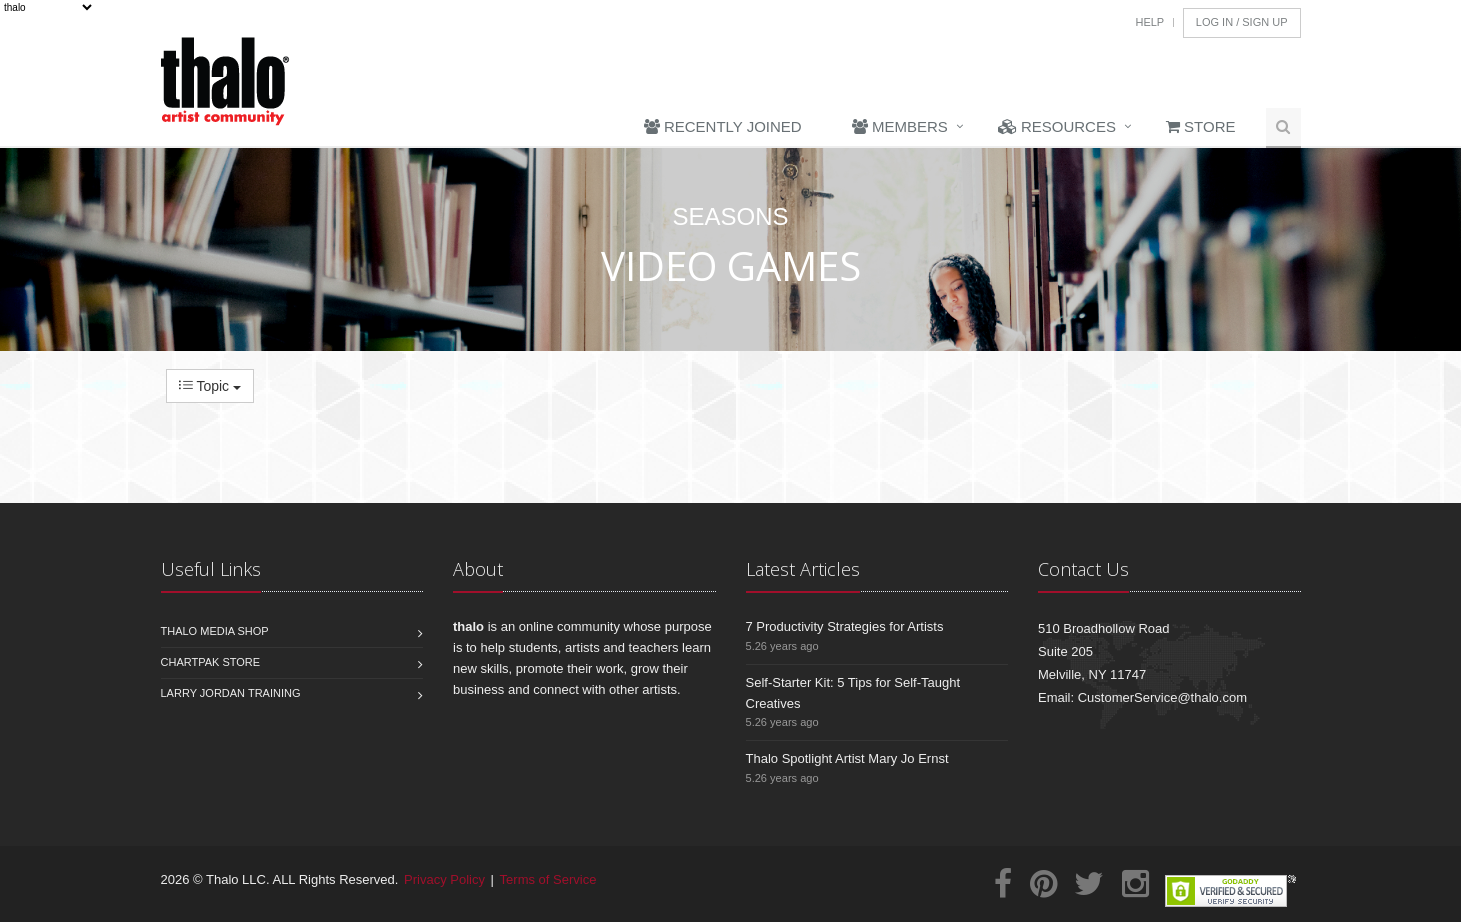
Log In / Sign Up (1242, 22)
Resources (1057, 126)
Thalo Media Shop (215, 631)
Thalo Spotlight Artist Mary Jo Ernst (847, 758)
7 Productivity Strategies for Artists (845, 626)
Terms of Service (548, 879)
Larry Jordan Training (231, 693)
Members (900, 126)
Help (1149, 22)
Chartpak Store (211, 662)
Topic (210, 386)
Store (1201, 126)
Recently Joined (723, 126)
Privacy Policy (444, 879)
